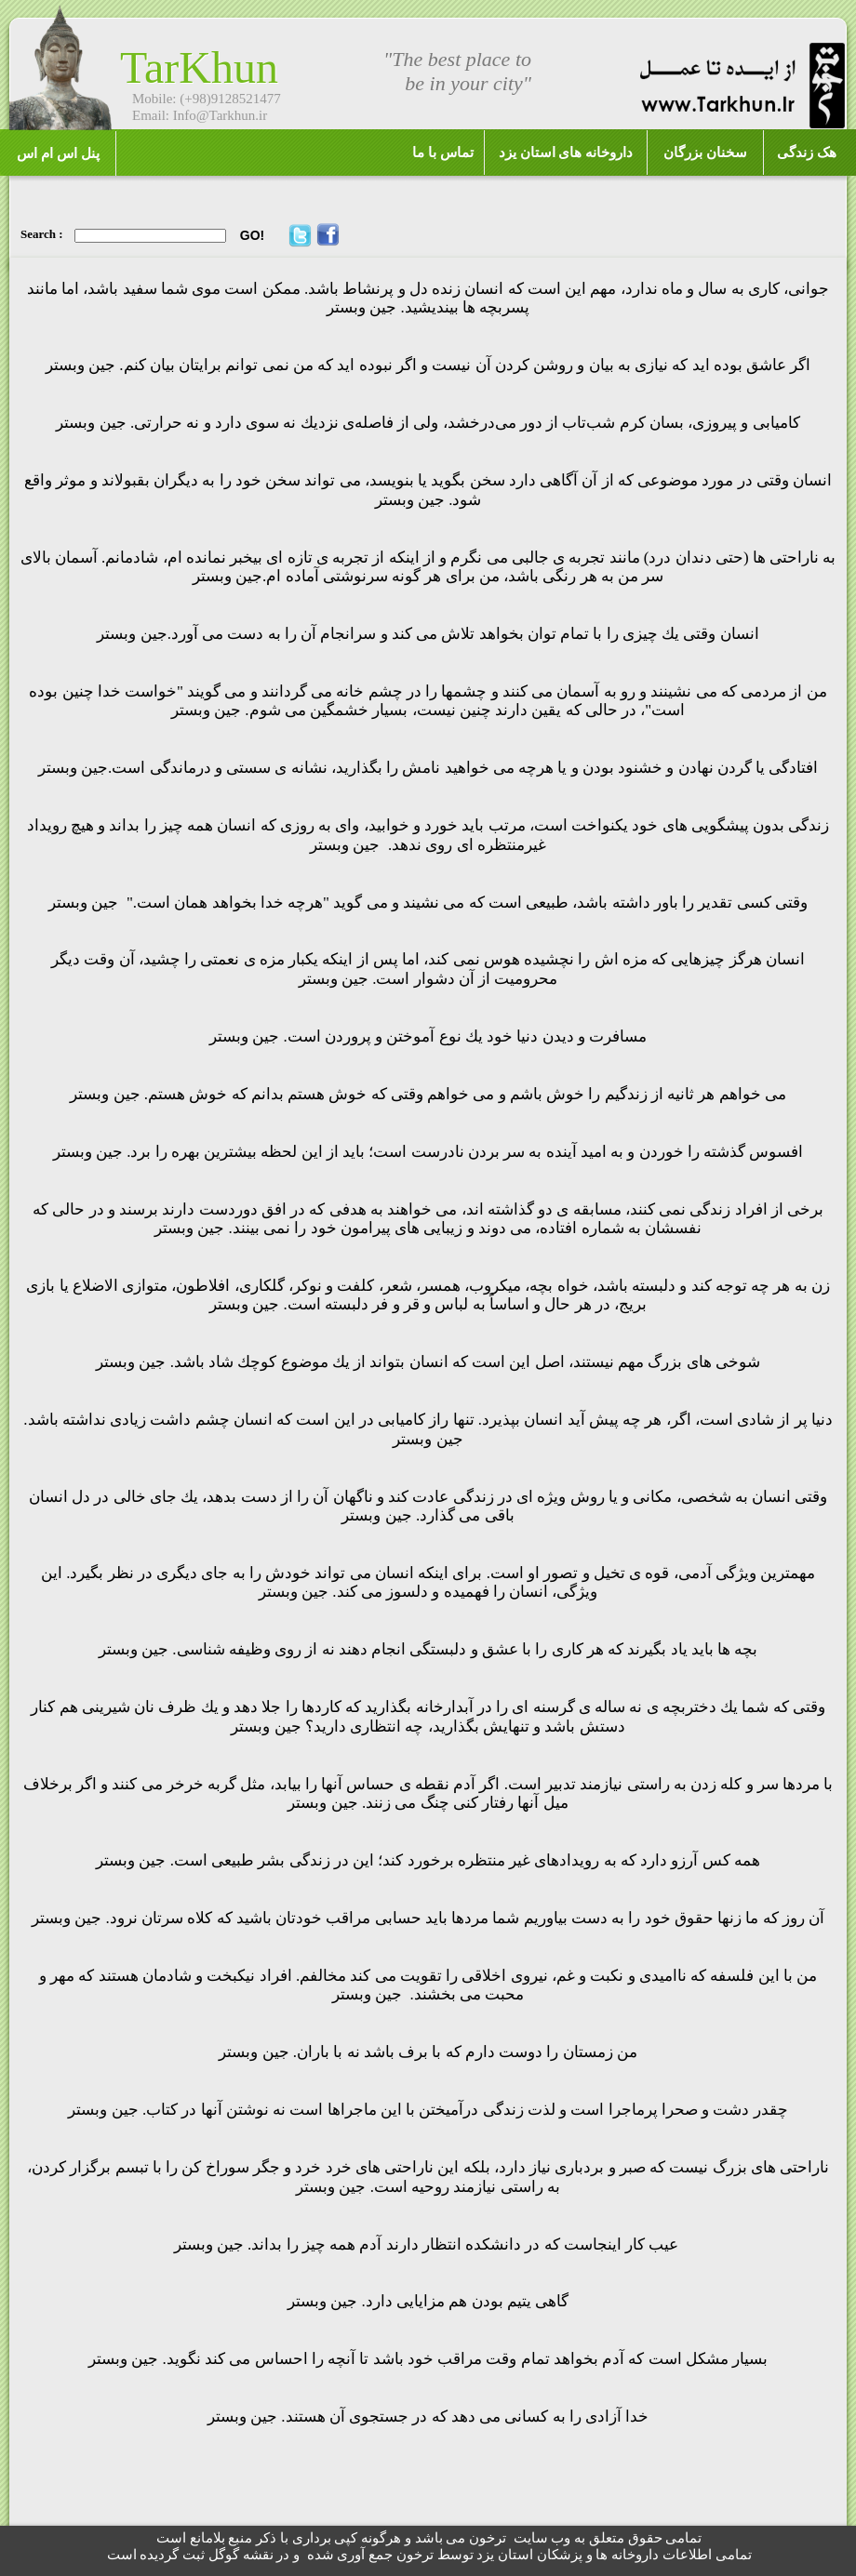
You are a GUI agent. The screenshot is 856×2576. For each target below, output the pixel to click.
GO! (252, 235)
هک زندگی (806, 152)
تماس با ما (443, 152)
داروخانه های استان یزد (566, 152)
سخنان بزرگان (705, 152)
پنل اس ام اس (58, 153)
